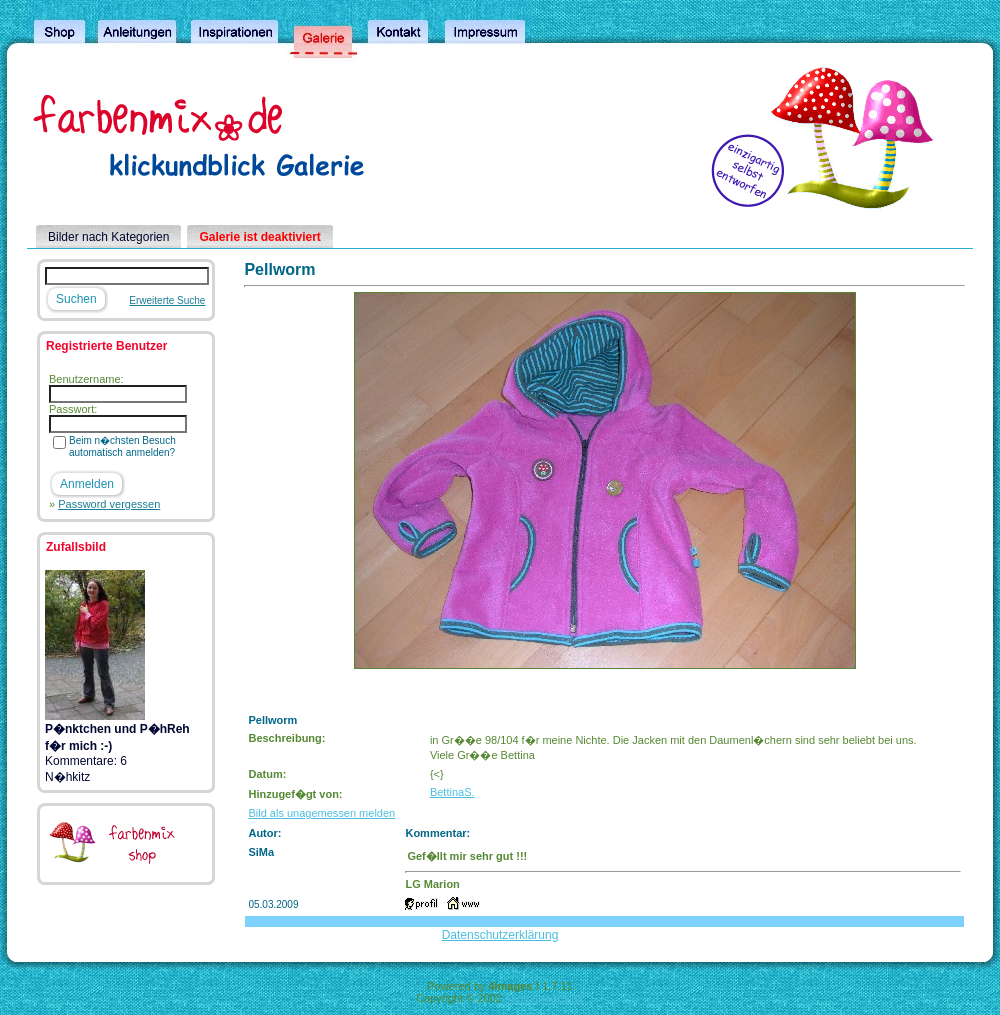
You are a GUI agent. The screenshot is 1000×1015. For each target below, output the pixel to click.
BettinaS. (452, 792)
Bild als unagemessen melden (321, 813)
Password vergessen (109, 504)
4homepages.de (544, 998)
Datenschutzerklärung (500, 935)
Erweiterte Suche (167, 300)
